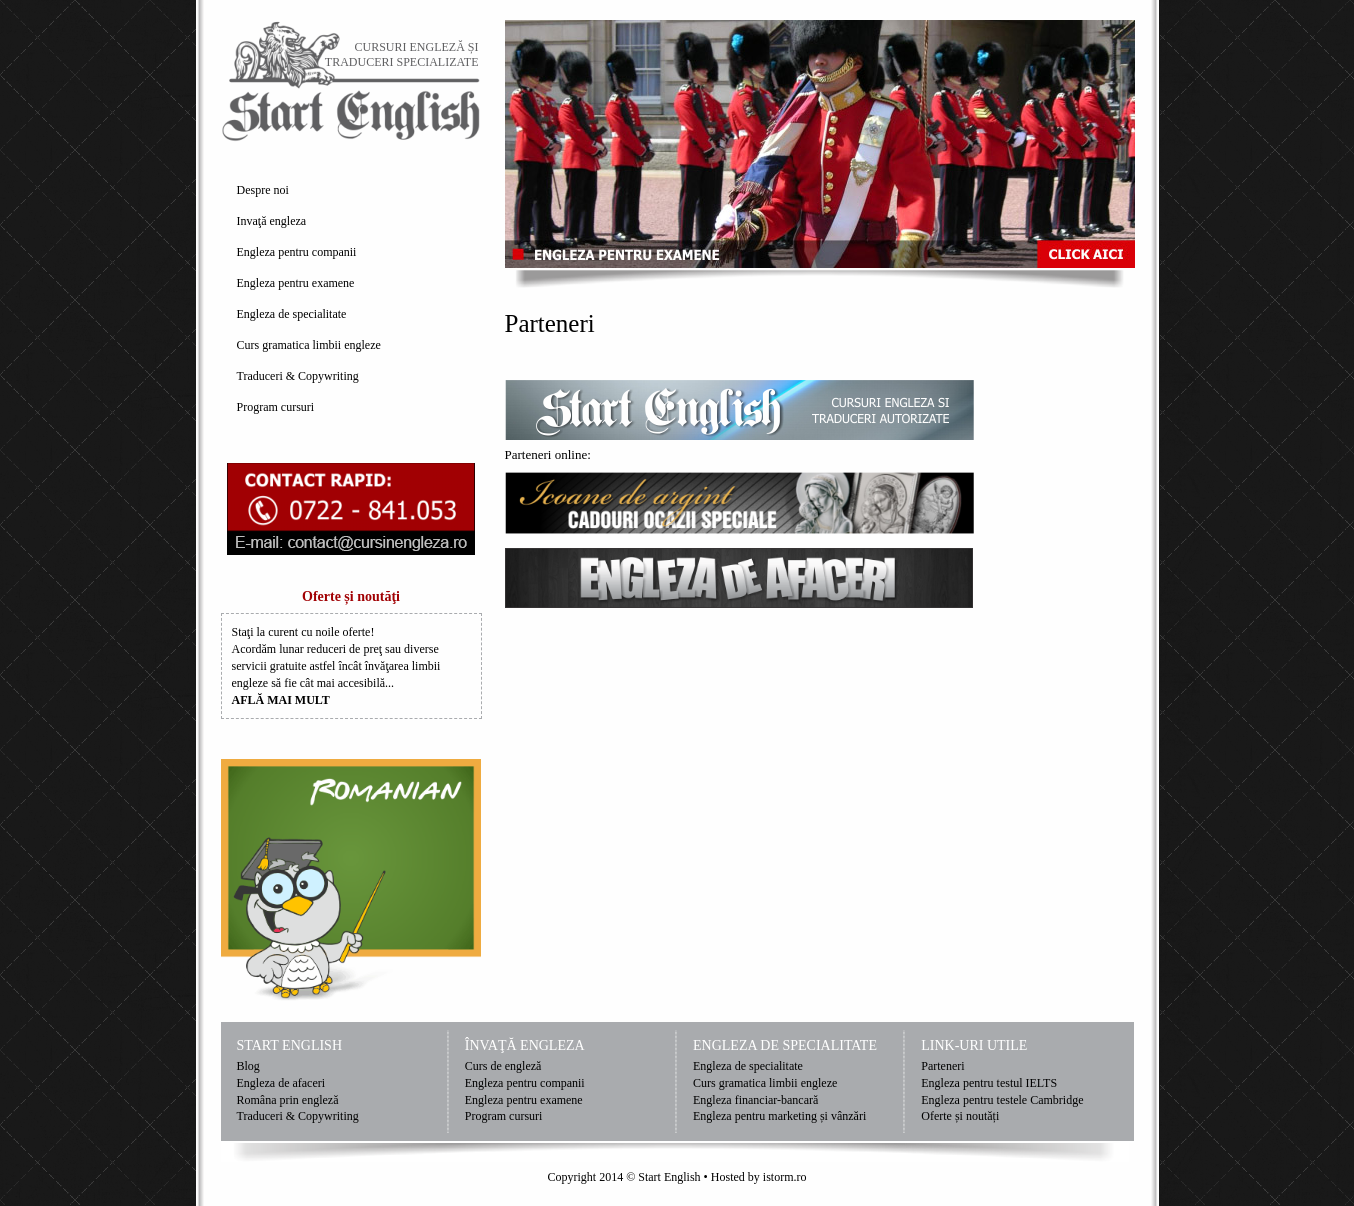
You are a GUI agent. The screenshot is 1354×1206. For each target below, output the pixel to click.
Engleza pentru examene (296, 283)
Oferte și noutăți (960, 1116)
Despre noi (263, 190)
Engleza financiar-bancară (755, 1100)
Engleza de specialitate (292, 314)
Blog (248, 1066)
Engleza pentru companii (297, 252)
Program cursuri (276, 407)
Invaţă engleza (272, 221)
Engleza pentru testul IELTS (989, 1083)
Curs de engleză (503, 1066)
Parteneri (942, 1066)
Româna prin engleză (288, 1100)
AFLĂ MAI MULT (281, 700)
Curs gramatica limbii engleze (309, 345)
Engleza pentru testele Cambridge (1002, 1100)
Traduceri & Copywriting (298, 376)
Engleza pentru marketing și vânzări (779, 1116)
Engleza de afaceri (281, 1083)
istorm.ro (785, 1177)
